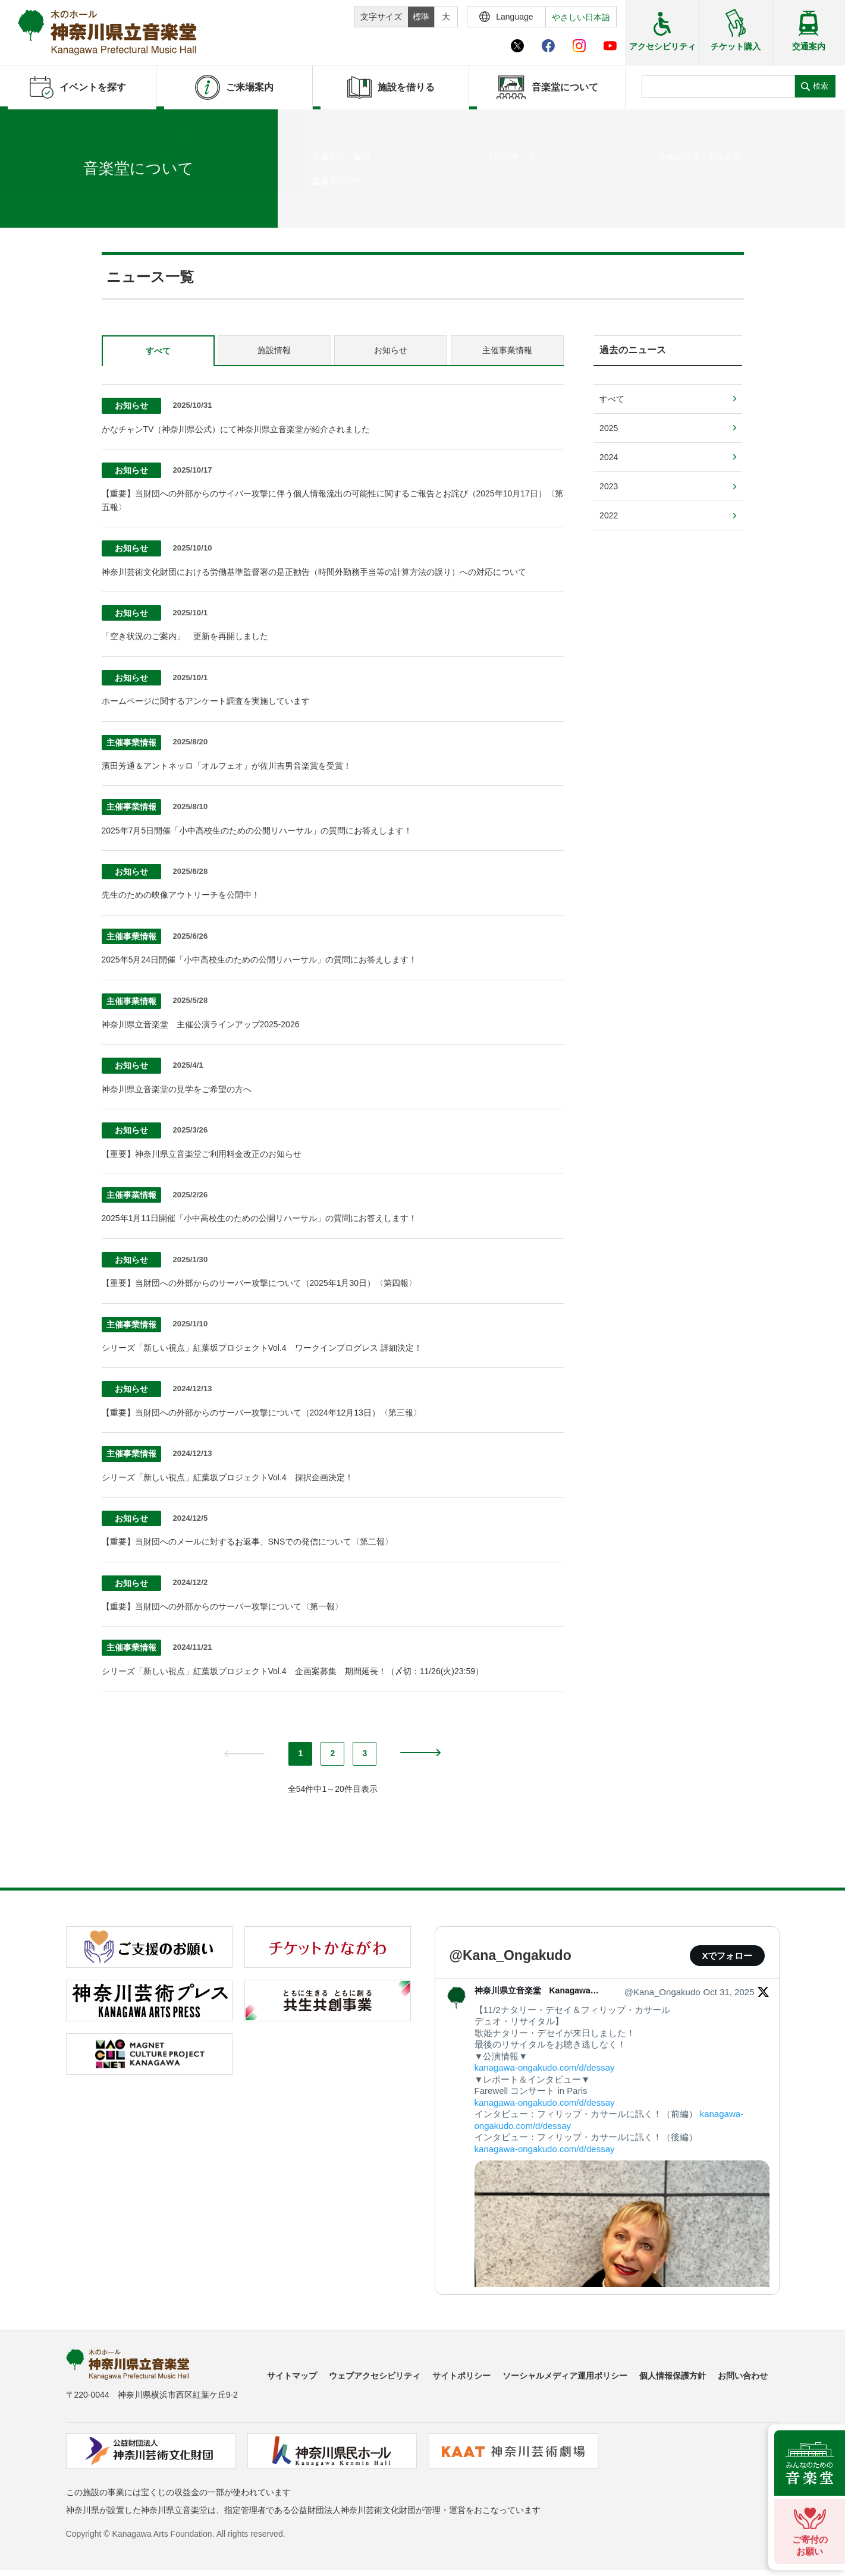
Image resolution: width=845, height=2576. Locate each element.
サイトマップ (292, 2375)
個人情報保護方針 (672, 2375)
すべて (158, 351)
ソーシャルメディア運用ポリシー (564, 2375)
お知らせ (390, 350)
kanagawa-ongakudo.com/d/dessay (545, 2067)
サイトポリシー (461, 2375)
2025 (608, 428)
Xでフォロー (727, 1956)
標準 (421, 16)
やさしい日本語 (581, 17)
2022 (608, 515)
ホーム (28, 207)
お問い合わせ (743, 2375)
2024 (608, 457)
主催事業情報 (507, 350)
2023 (608, 486)
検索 (820, 85)
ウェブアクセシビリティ (374, 2375)
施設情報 (274, 350)
